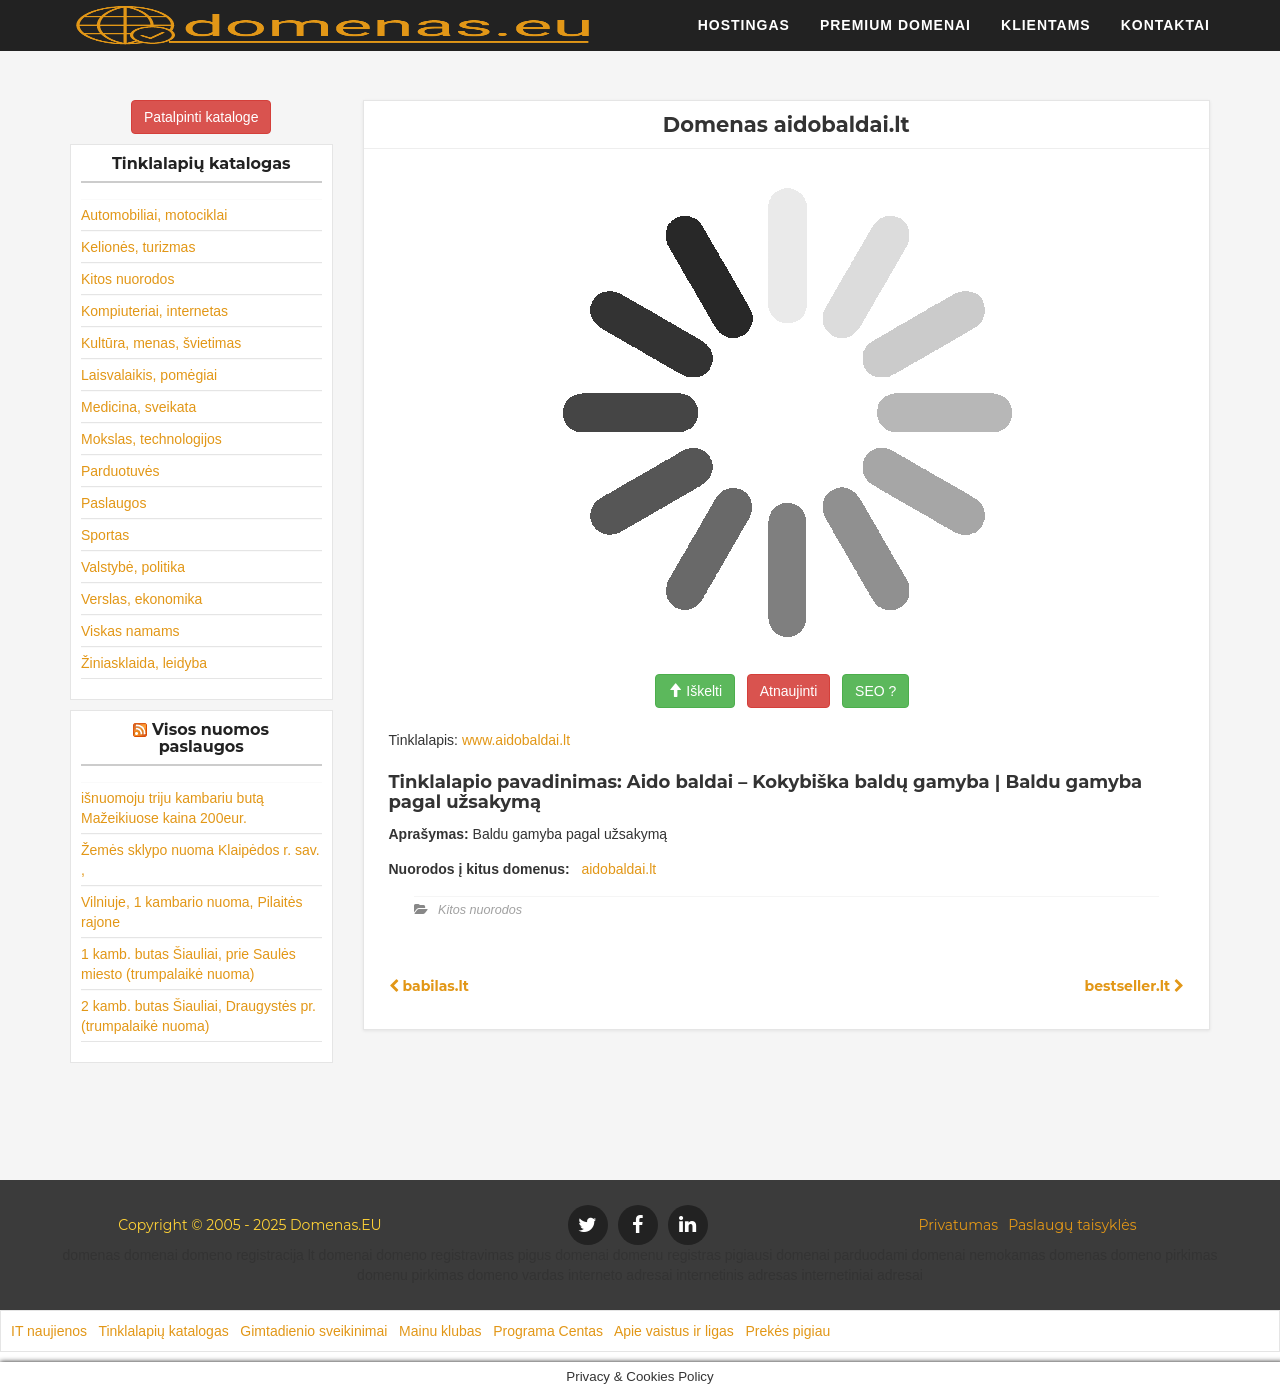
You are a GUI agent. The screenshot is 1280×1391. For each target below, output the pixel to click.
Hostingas (744, 35)
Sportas (105, 535)
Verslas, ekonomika (141, 599)
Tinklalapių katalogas (163, 1331)
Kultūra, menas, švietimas (161, 343)
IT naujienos (49, 1331)
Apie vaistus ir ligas (674, 1331)
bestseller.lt (1134, 986)
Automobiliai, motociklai (154, 215)
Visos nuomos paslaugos (210, 738)
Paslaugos (113, 503)
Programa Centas (548, 1331)
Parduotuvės (120, 471)
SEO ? (875, 691)
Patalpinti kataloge (201, 117)
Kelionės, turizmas (138, 247)
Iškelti (695, 691)
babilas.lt (429, 986)
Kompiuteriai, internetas (154, 311)
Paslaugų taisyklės (1072, 1225)
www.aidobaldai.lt (516, 740)
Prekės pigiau (787, 1331)
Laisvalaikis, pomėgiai (149, 375)
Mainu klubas (440, 1331)
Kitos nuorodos (127, 279)
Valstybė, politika (133, 567)
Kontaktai (1165, 35)
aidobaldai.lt (618, 869)
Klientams (1046, 35)
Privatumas (959, 1225)
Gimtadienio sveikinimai (313, 1331)
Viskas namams (130, 631)
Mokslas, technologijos (151, 439)
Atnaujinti (789, 691)
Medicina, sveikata (138, 407)
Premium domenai (895, 35)
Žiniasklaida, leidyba (144, 663)
